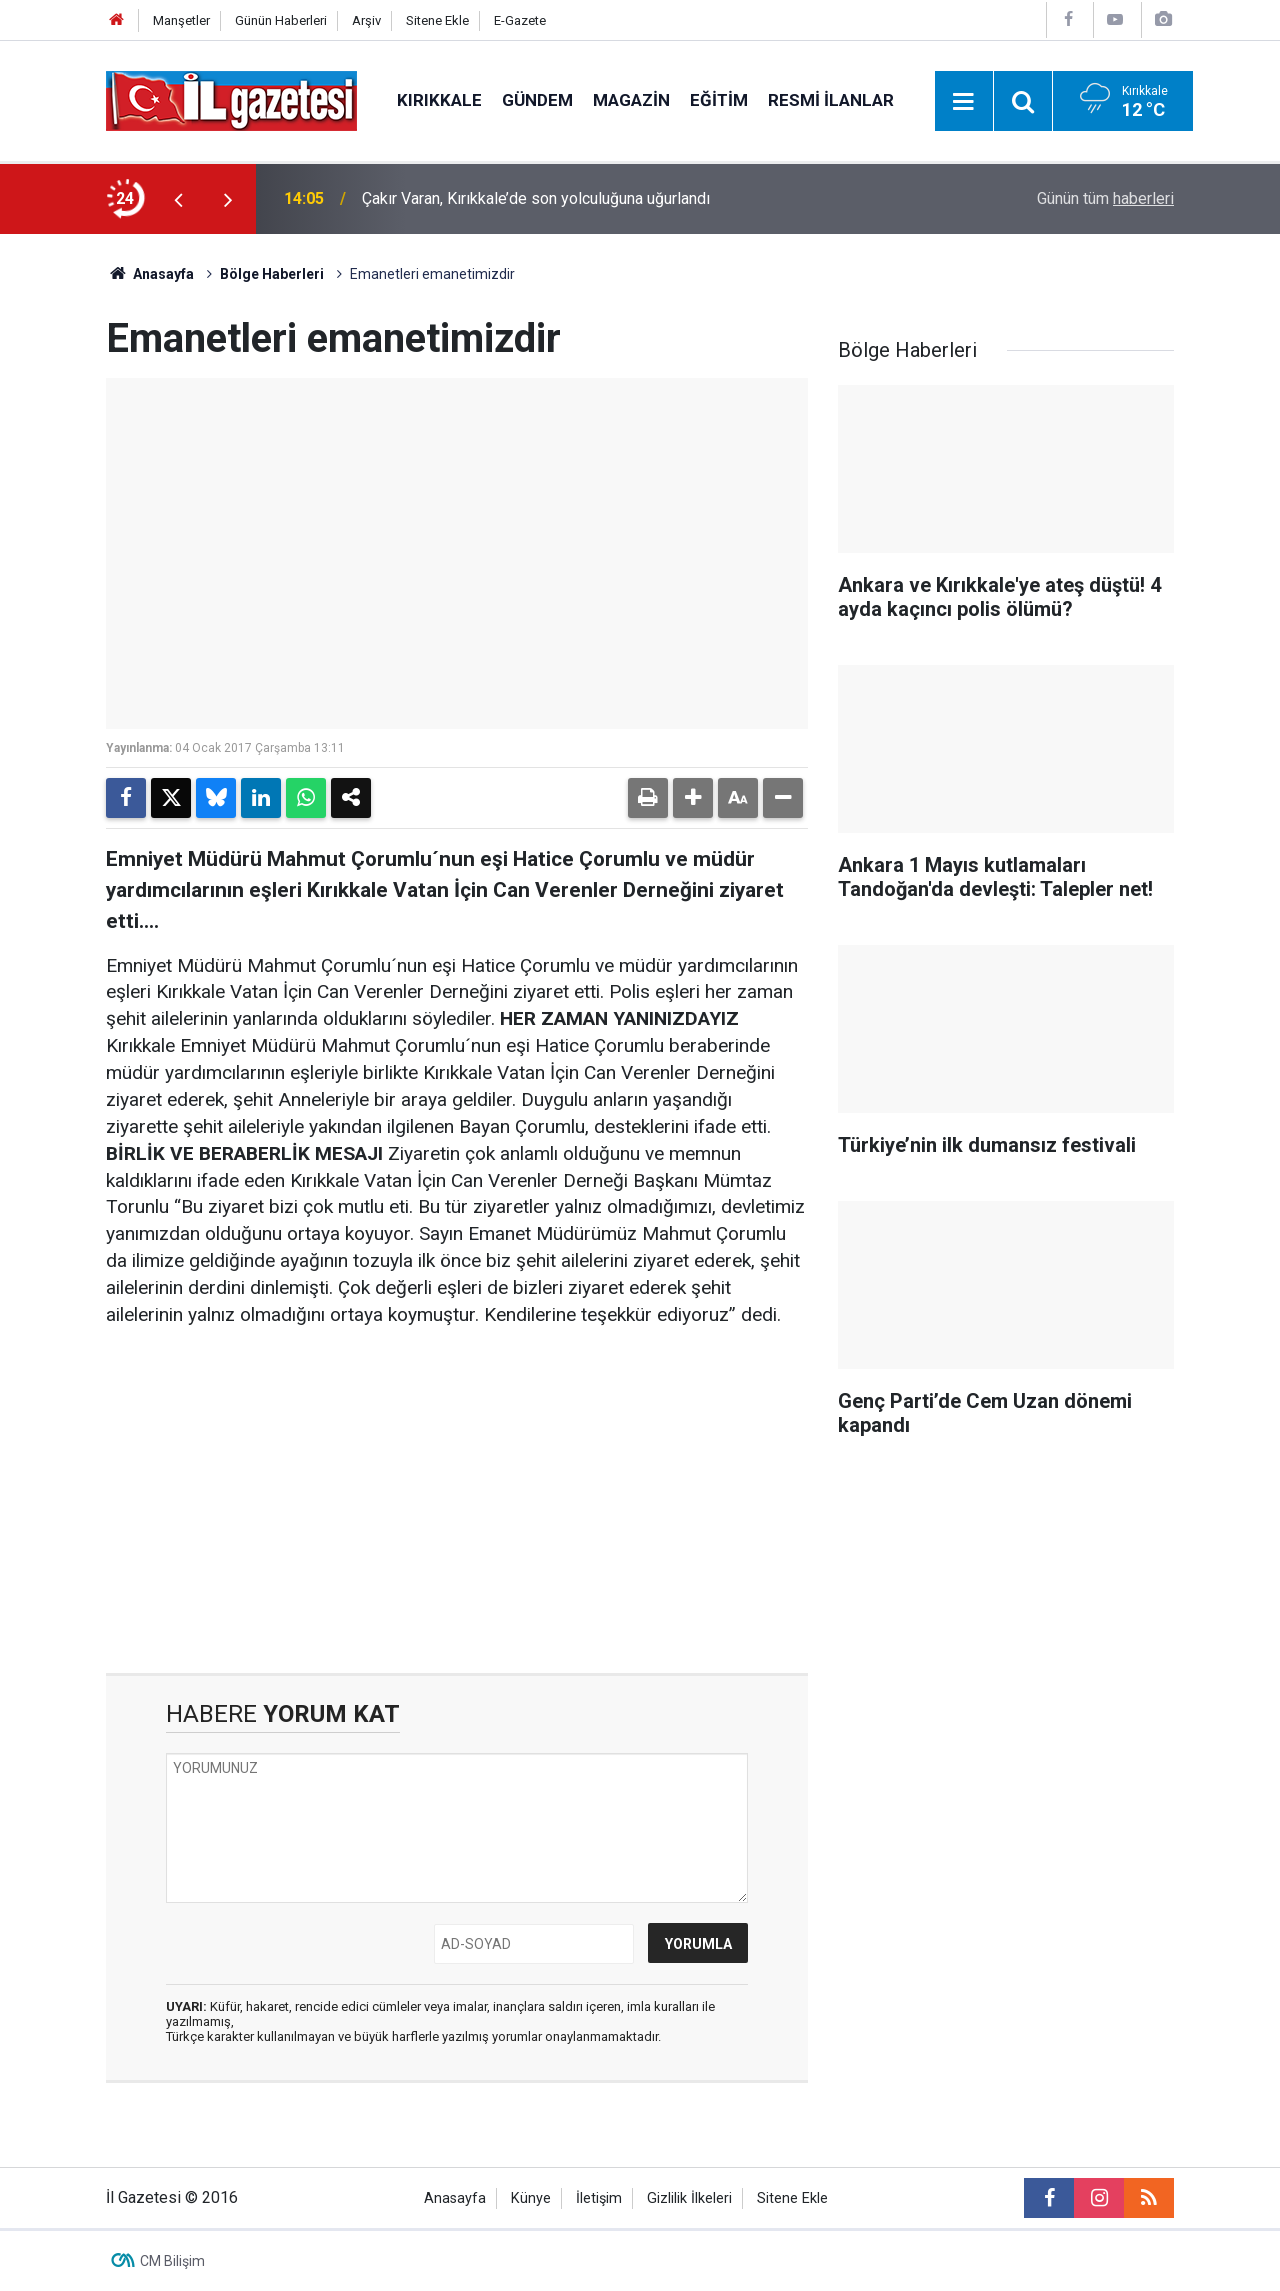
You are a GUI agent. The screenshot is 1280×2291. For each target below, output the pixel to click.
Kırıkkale (439, 100)
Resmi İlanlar (831, 100)
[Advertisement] (457, 1501)
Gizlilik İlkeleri (689, 2198)
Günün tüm (1105, 198)
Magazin (631, 100)
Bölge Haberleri (272, 274)
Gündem (537, 100)
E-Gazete (520, 20)
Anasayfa (150, 274)
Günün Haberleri (281, 20)
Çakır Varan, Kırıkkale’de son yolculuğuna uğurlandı (536, 198)
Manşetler (181, 20)
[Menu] (964, 102)
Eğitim (719, 100)
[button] (693, 798)
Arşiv (366, 20)
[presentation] (178, 199)
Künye (531, 2198)
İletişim (599, 2198)
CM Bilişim (172, 2261)
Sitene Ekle (437, 20)
